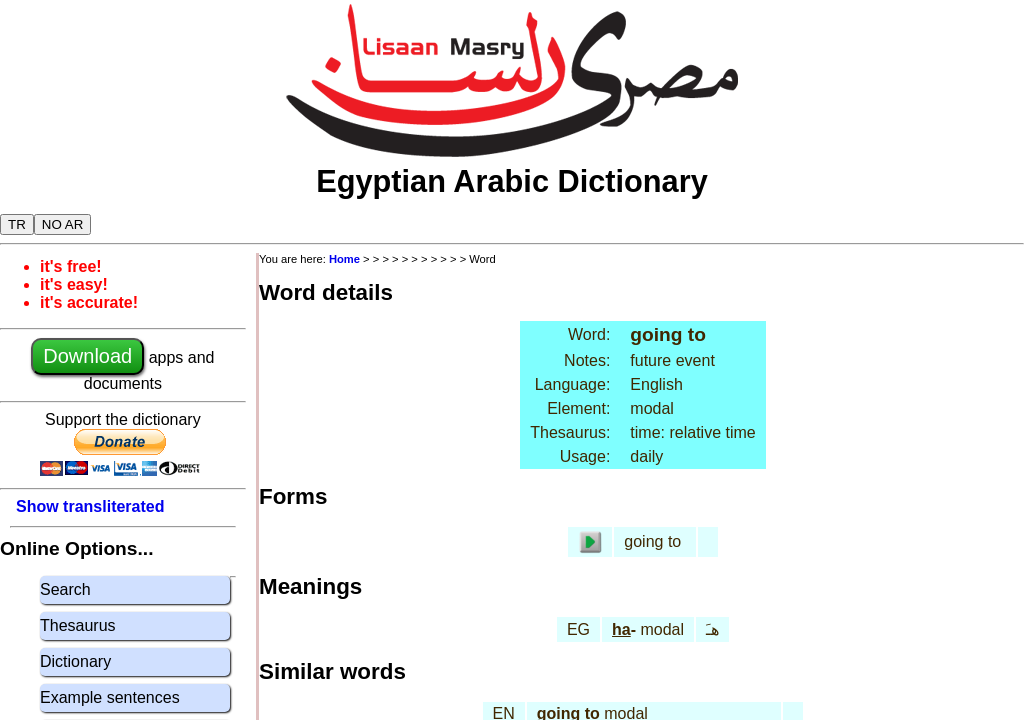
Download (87, 356)
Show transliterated (90, 506)
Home (344, 259)
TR (17, 224)
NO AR (62, 224)
